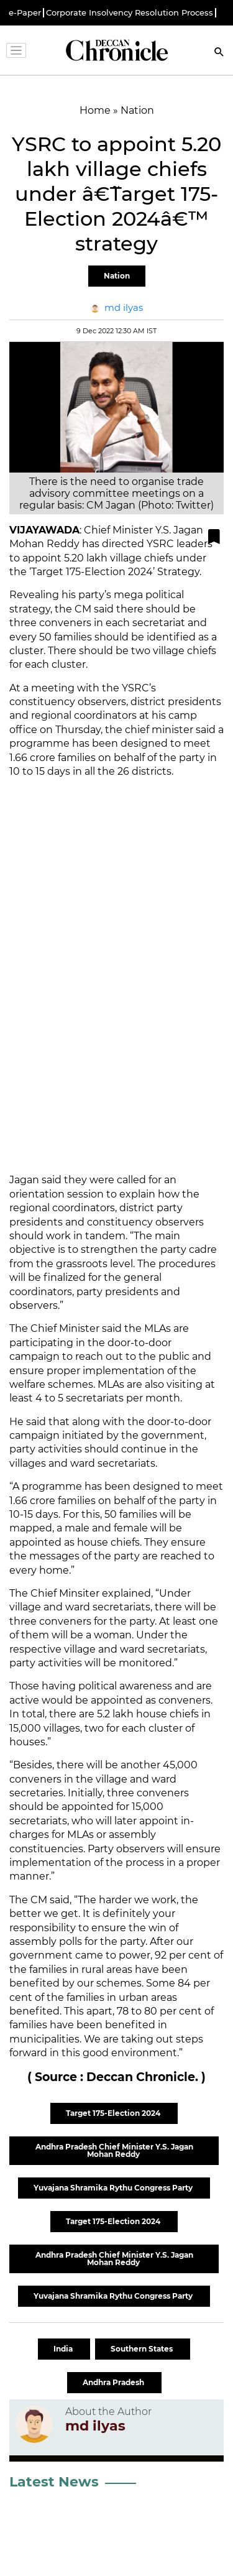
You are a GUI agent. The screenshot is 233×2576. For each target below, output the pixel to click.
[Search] (219, 53)
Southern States (143, 2348)
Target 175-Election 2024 (114, 2113)
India (64, 2348)
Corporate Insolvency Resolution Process (129, 12)
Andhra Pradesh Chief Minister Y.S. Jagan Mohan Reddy (114, 2150)
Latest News (54, 2481)
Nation (117, 275)
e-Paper (25, 12)
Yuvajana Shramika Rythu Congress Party (114, 2187)
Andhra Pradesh (114, 2382)
